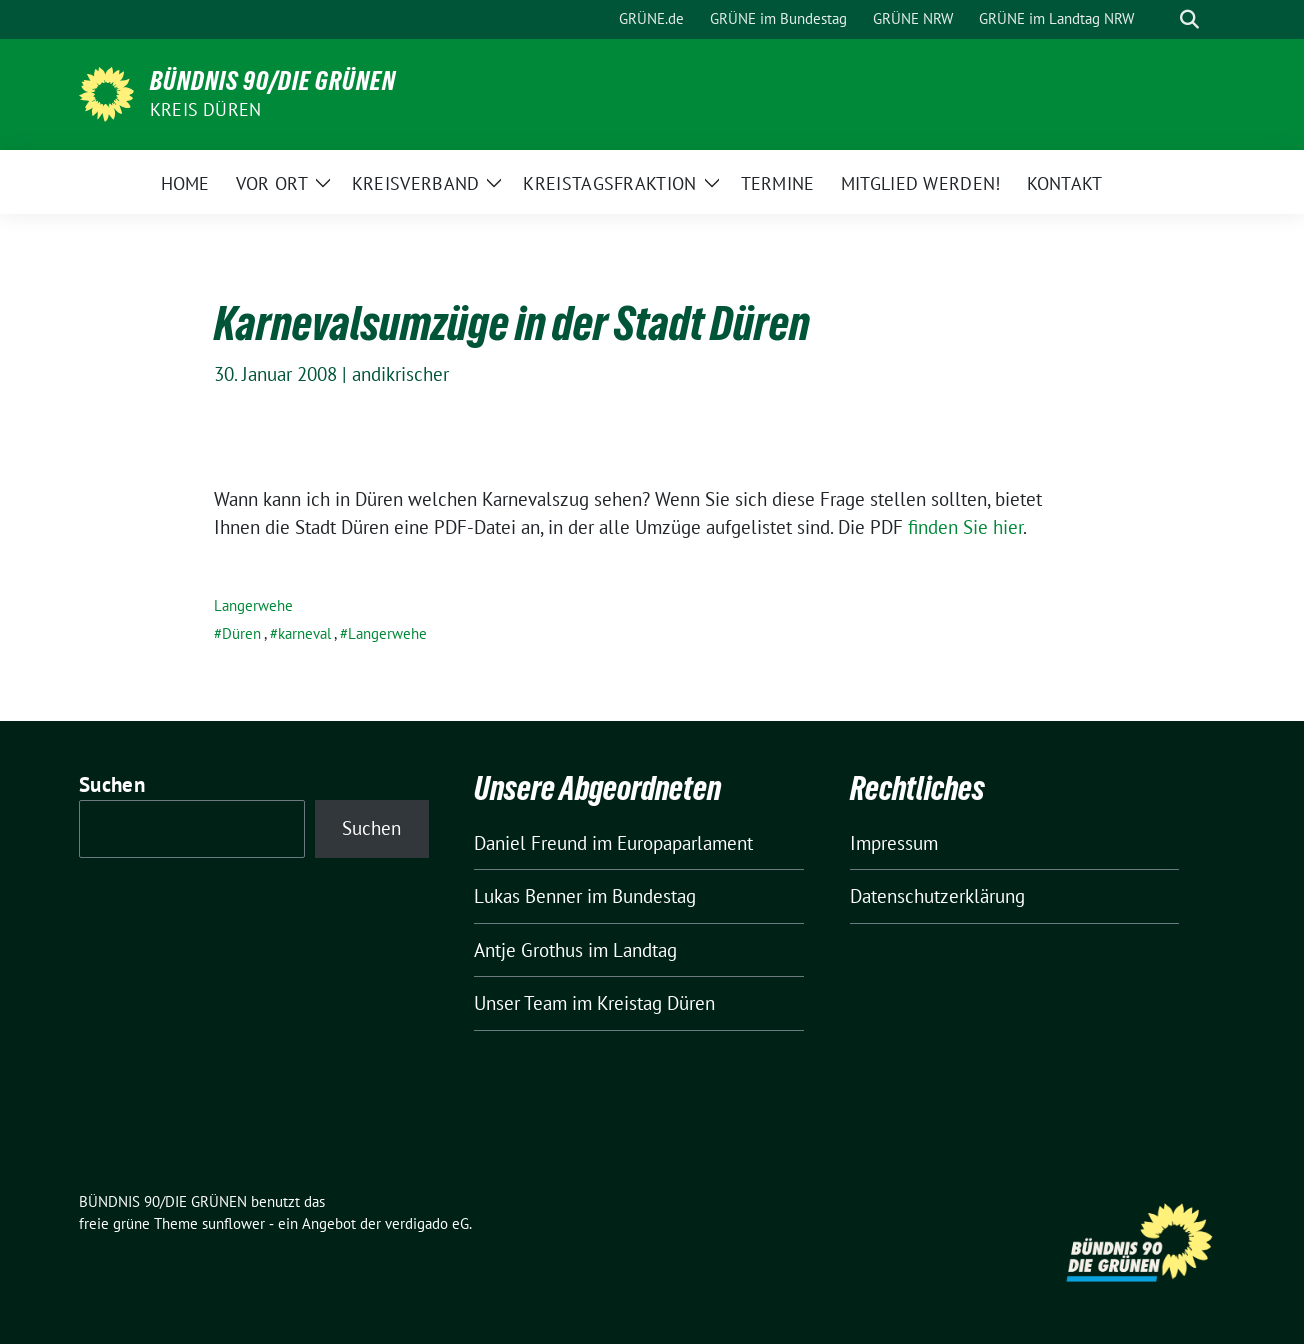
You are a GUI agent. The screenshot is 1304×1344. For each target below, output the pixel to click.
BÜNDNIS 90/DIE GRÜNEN (273, 81)
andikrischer (400, 374)
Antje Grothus (528, 950)
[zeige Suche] (1189, 19)
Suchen (112, 784)
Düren (241, 633)
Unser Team (520, 1003)
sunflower (233, 1223)
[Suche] (1161, 19)
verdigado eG (427, 1223)
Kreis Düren (205, 109)
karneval (304, 633)
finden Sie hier (965, 527)
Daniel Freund (530, 843)
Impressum (894, 843)
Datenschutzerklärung (937, 896)
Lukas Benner (528, 896)
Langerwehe (253, 605)
